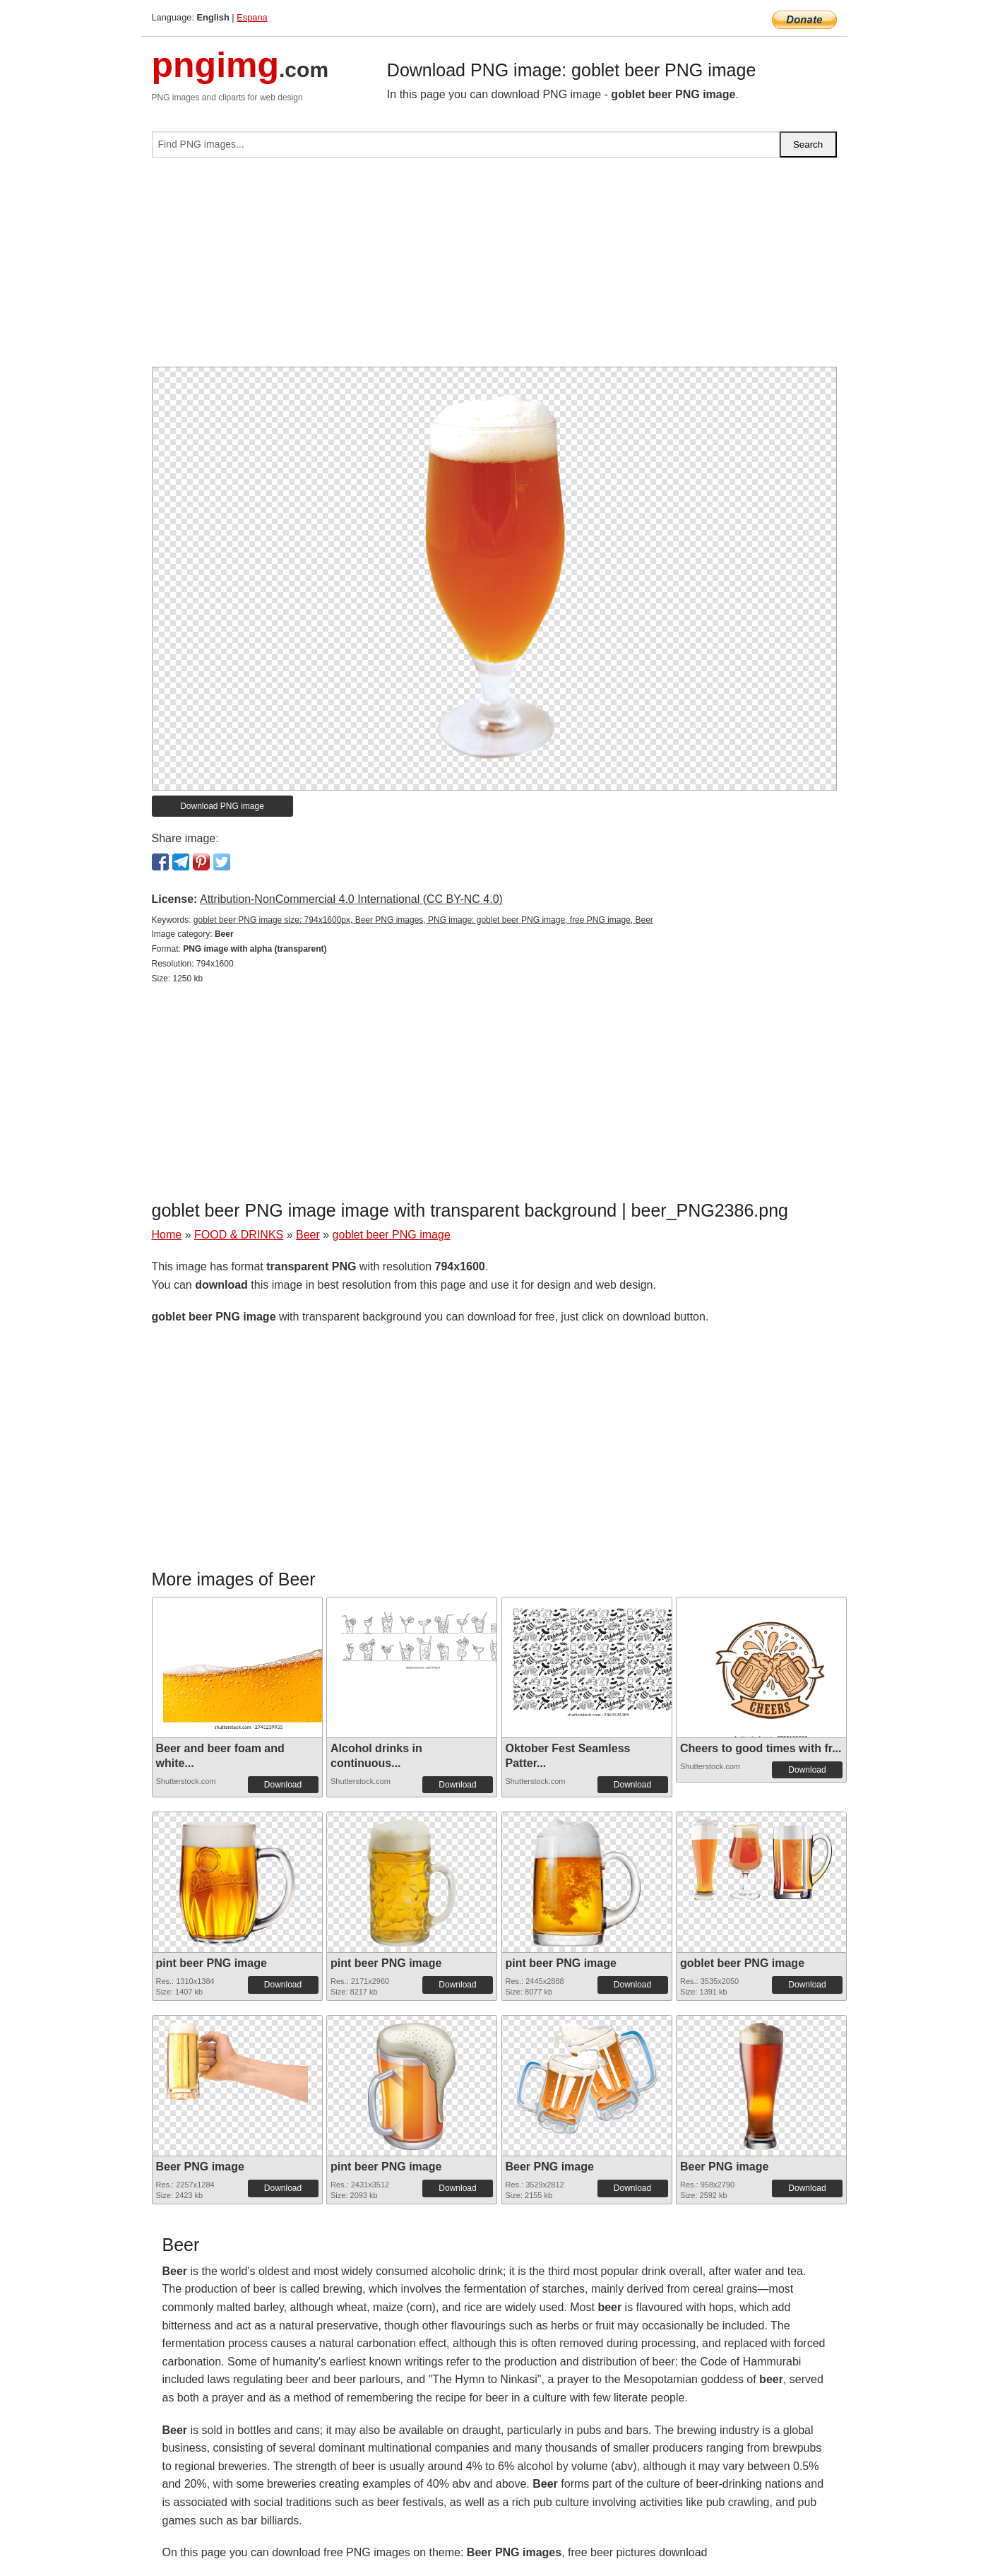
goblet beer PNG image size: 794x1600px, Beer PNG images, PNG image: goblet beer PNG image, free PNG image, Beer (423, 920)
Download (283, 1785)
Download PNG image (222, 806)
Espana (252, 17)
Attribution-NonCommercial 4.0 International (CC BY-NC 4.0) (351, 899)
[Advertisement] (494, 268)
